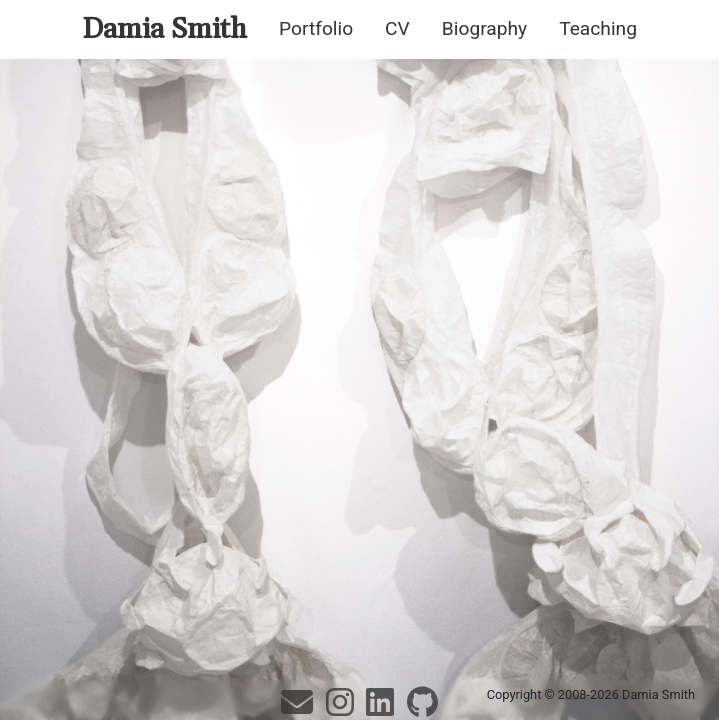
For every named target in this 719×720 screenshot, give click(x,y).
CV (397, 28)
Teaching (598, 28)
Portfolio (316, 28)
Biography (484, 28)
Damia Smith (164, 29)
